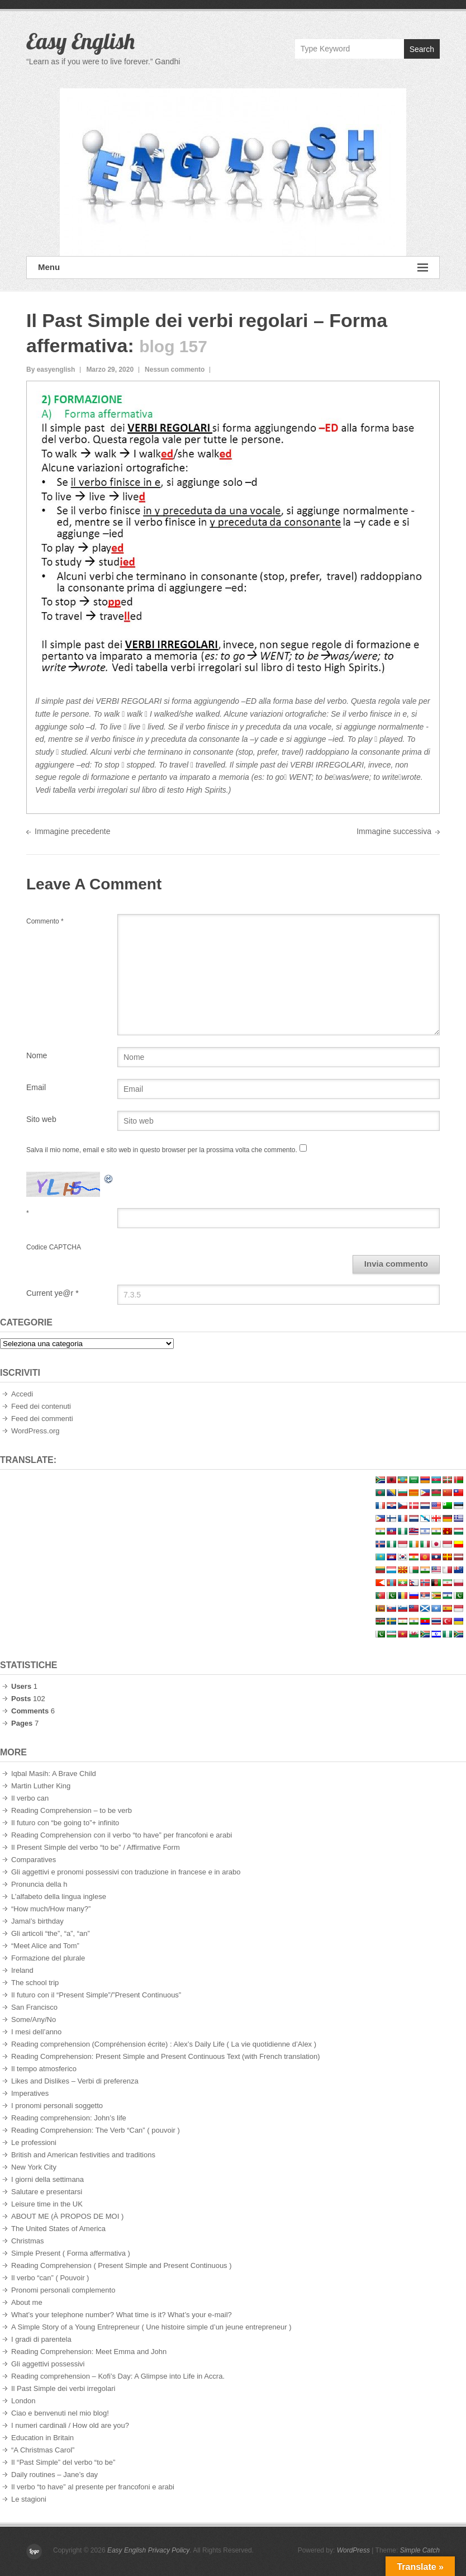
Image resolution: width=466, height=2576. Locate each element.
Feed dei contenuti (41, 1406)
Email (36, 1087)
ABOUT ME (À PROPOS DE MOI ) (67, 2216)
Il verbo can (30, 1798)
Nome (36, 1055)
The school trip (35, 1982)
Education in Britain (42, 2437)
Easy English (80, 41)
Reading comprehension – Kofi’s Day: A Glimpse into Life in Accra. (118, 2376)
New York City (33, 2167)
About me (26, 2302)
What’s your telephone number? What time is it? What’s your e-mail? (121, 2314)
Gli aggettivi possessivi (48, 2364)
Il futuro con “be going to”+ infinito (65, 1823)
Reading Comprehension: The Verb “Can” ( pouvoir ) (95, 2130)
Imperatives (30, 2093)
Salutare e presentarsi (46, 2191)
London (23, 2401)
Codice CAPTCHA (53, 1247)
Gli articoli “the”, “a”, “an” (50, 1933)
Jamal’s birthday (37, 1921)
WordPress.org (35, 1431)
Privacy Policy (169, 2550)
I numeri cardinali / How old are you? (70, 2425)
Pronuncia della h (39, 1884)
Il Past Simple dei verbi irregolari (63, 2388)
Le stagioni (28, 2499)
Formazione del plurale (48, 1958)
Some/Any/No (33, 2019)
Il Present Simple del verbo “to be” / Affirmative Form (95, 1847)
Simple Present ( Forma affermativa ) (70, 2253)
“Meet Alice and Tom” (45, 1946)
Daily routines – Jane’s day (54, 2474)
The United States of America (58, 2228)
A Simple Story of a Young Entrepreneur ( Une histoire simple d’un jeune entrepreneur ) (151, 2327)
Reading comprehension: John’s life (68, 2118)
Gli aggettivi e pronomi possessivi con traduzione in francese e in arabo (125, 1872)
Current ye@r (52, 1293)
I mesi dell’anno (36, 2032)
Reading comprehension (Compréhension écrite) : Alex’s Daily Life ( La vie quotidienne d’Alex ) (163, 2044)
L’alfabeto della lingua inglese (58, 1896)
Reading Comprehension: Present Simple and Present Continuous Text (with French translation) (165, 2056)
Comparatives (33, 1859)
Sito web (41, 1119)
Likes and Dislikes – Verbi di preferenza (75, 2081)
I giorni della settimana (47, 2179)
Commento (45, 921)
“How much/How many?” (51, 1909)
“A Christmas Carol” (42, 2450)
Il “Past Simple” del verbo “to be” (63, 2462)
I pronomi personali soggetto (57, 2105)
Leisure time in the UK (47, 2204)
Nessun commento (175, 369)
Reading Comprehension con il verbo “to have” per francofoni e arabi (121, 1835)
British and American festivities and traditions (83, 2155)
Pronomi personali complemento (63, 2290)
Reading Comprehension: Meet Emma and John (89, 2351)
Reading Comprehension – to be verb (71, 1810)
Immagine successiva (393, 831)
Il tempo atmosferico (44, 2068)
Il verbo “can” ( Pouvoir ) (50, 2278)
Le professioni (33, 2142)
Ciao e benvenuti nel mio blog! (60, 2413)
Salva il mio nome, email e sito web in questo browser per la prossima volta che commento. (161, 1150)
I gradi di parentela (41, 2339)
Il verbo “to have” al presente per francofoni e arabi (92, 2487)
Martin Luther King (40, 1786)
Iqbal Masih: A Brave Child (53, 1773)
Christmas (27, 2241)
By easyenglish (50, 369)
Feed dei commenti (42, 1418)
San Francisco (34, 2007)
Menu (233, 267)
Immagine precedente (72, 831)
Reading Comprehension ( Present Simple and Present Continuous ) (121, 2265)
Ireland (22, 1970)
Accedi (22, 1394)
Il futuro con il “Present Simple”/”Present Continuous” (96, 1995)
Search (422, 49)
